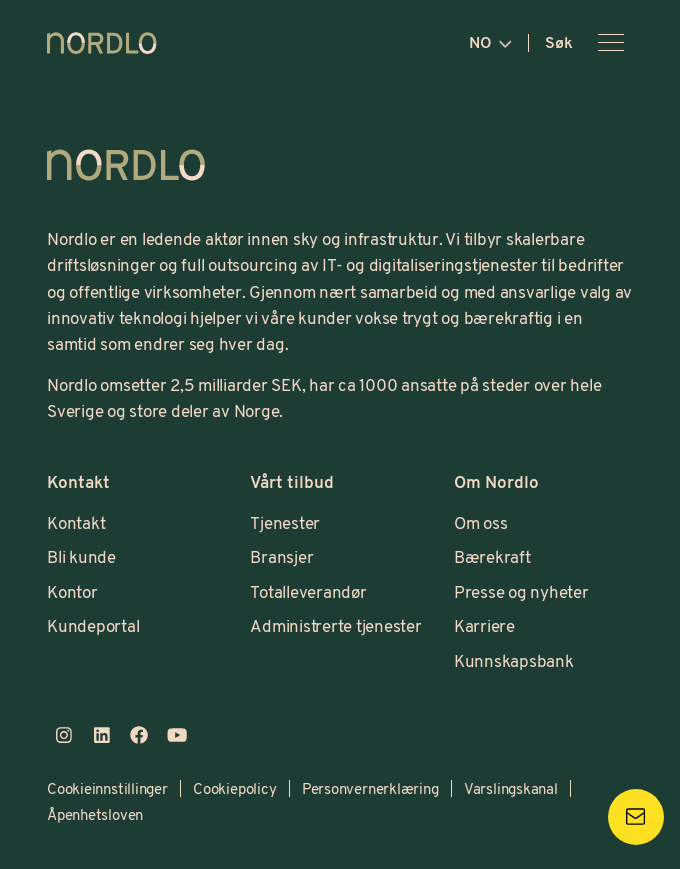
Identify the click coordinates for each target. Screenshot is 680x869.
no (490, 42)
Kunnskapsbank (514, 660)
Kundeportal (93, 625)
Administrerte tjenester (335, 625)
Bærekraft (492, 556)
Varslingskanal (511, 788)
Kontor (72, 591)
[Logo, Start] (126, 165)
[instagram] (64, 736)
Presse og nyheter (521, 591)
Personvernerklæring (370, 788)
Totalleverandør (308, 591)
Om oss (481, 522)
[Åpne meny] (611, 43)
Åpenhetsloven (95, 814)
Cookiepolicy (234, 788)
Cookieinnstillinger (107, 788)
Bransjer (281, 556)
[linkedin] (102, 736)
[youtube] (177, 736)
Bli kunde (81, 556)
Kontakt (76, 522)
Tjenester (285, 522)
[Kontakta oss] (636, 817)
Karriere (484, 625)
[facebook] (139, 736)
